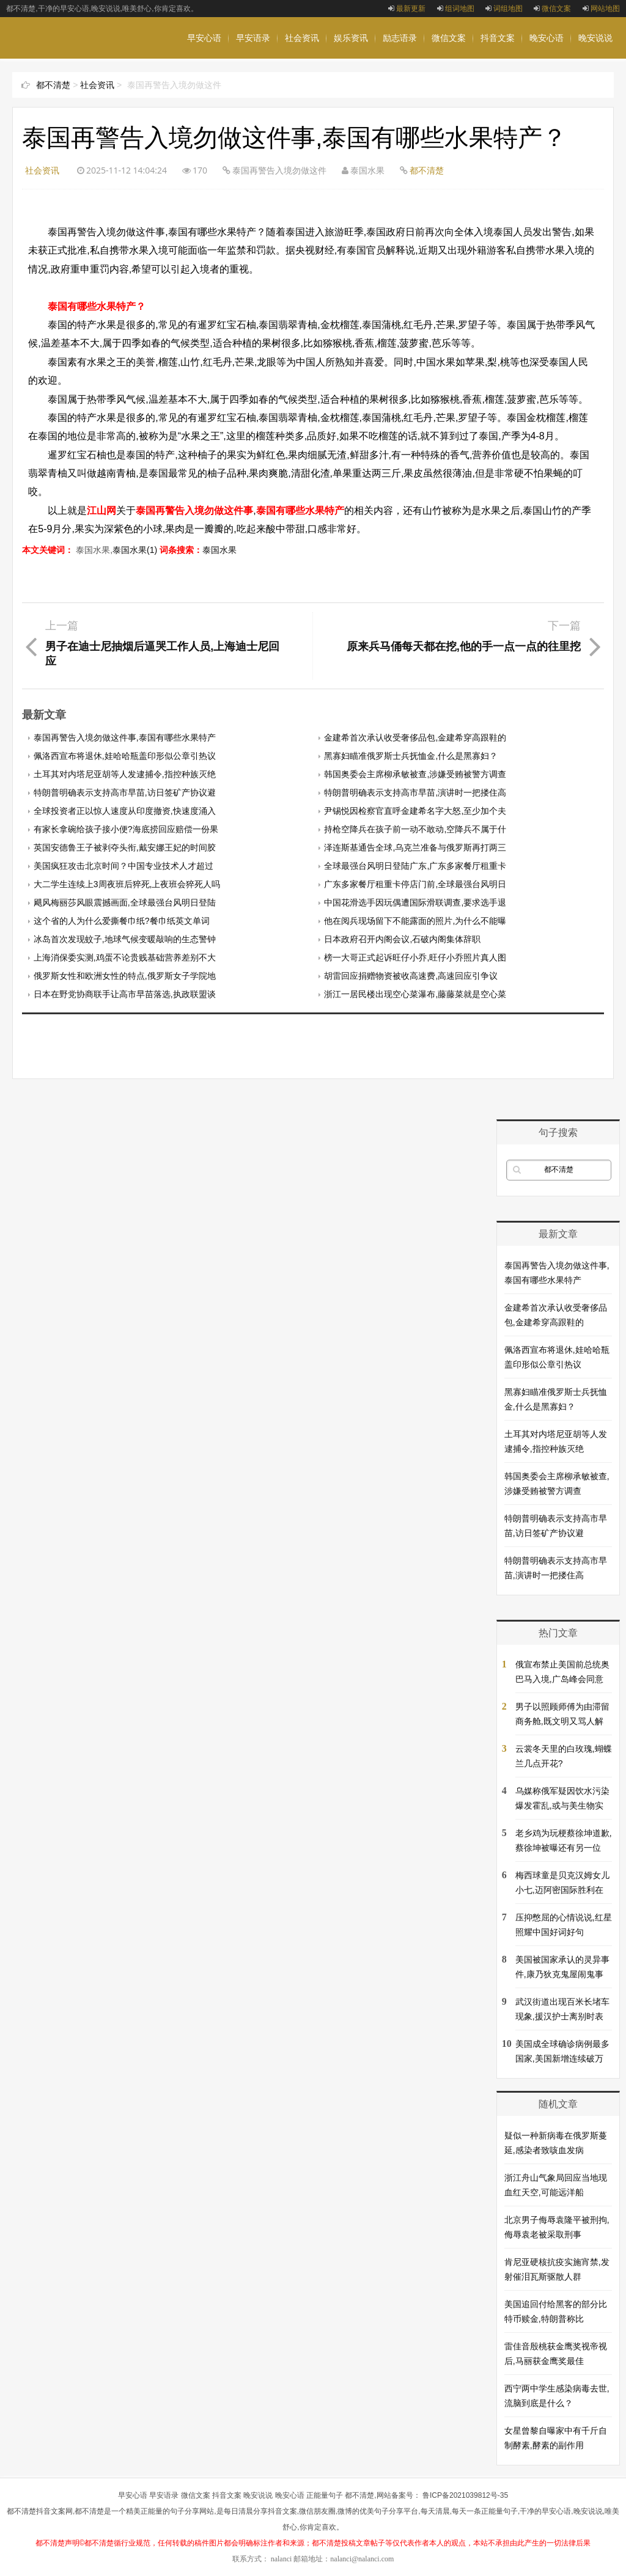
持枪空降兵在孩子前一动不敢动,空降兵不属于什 (415, 829)
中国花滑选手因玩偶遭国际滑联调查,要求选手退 (415, 902)
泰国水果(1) (134, 550)
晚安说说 (595, 38)
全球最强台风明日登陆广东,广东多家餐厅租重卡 (415, 866)
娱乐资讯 (351, 38)
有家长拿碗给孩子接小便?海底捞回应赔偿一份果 (126, 829)
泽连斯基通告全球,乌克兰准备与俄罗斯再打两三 (415, 847)
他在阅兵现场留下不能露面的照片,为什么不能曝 (415, 921)
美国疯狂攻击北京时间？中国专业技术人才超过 (123, 866)
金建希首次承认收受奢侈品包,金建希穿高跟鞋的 (415, 737)
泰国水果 (219, 550)
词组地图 (504, 8)
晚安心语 (546, 38)
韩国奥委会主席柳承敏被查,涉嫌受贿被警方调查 (415, 774)
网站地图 (601, 8)
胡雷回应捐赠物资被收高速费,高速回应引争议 (411, 976)
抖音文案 (498, 38)
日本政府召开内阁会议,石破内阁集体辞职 (402, 939)
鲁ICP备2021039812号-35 (465, 2495)
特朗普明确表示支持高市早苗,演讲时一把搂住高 (415, 792)
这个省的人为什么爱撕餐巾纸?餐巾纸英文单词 (122, 921)
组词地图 (455, 8)
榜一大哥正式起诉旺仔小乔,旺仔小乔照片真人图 (415, 957)
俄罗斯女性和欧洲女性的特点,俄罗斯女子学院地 (125, 976)
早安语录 (253, 38)
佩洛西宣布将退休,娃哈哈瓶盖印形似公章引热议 (125, 756)
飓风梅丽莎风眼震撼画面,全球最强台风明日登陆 (125, 902)
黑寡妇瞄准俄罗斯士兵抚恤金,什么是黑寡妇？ (411, 756)
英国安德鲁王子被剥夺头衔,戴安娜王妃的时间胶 (125, 847)
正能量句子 (324, 2495)
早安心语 (204, 38)
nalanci (281, 2559)
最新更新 (406, 8)
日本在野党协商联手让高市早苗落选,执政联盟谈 (125, 994)
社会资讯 (302, 38)
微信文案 (552, 8)
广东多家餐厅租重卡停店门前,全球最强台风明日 (415, 884)
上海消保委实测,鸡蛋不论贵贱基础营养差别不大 (125, 957)
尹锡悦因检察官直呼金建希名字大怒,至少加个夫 (415, 811)
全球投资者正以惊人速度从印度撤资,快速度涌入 (125, 811)
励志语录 (400, 38)
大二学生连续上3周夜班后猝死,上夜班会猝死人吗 (127, 884)
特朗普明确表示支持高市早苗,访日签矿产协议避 (125, 792)
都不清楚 (53, 85)
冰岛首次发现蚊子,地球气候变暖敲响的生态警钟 (125, 939)
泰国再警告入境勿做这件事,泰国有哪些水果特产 (125, 737)
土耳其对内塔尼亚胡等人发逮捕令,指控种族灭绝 (125, 774)
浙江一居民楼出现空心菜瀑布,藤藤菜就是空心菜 (415, 994)
